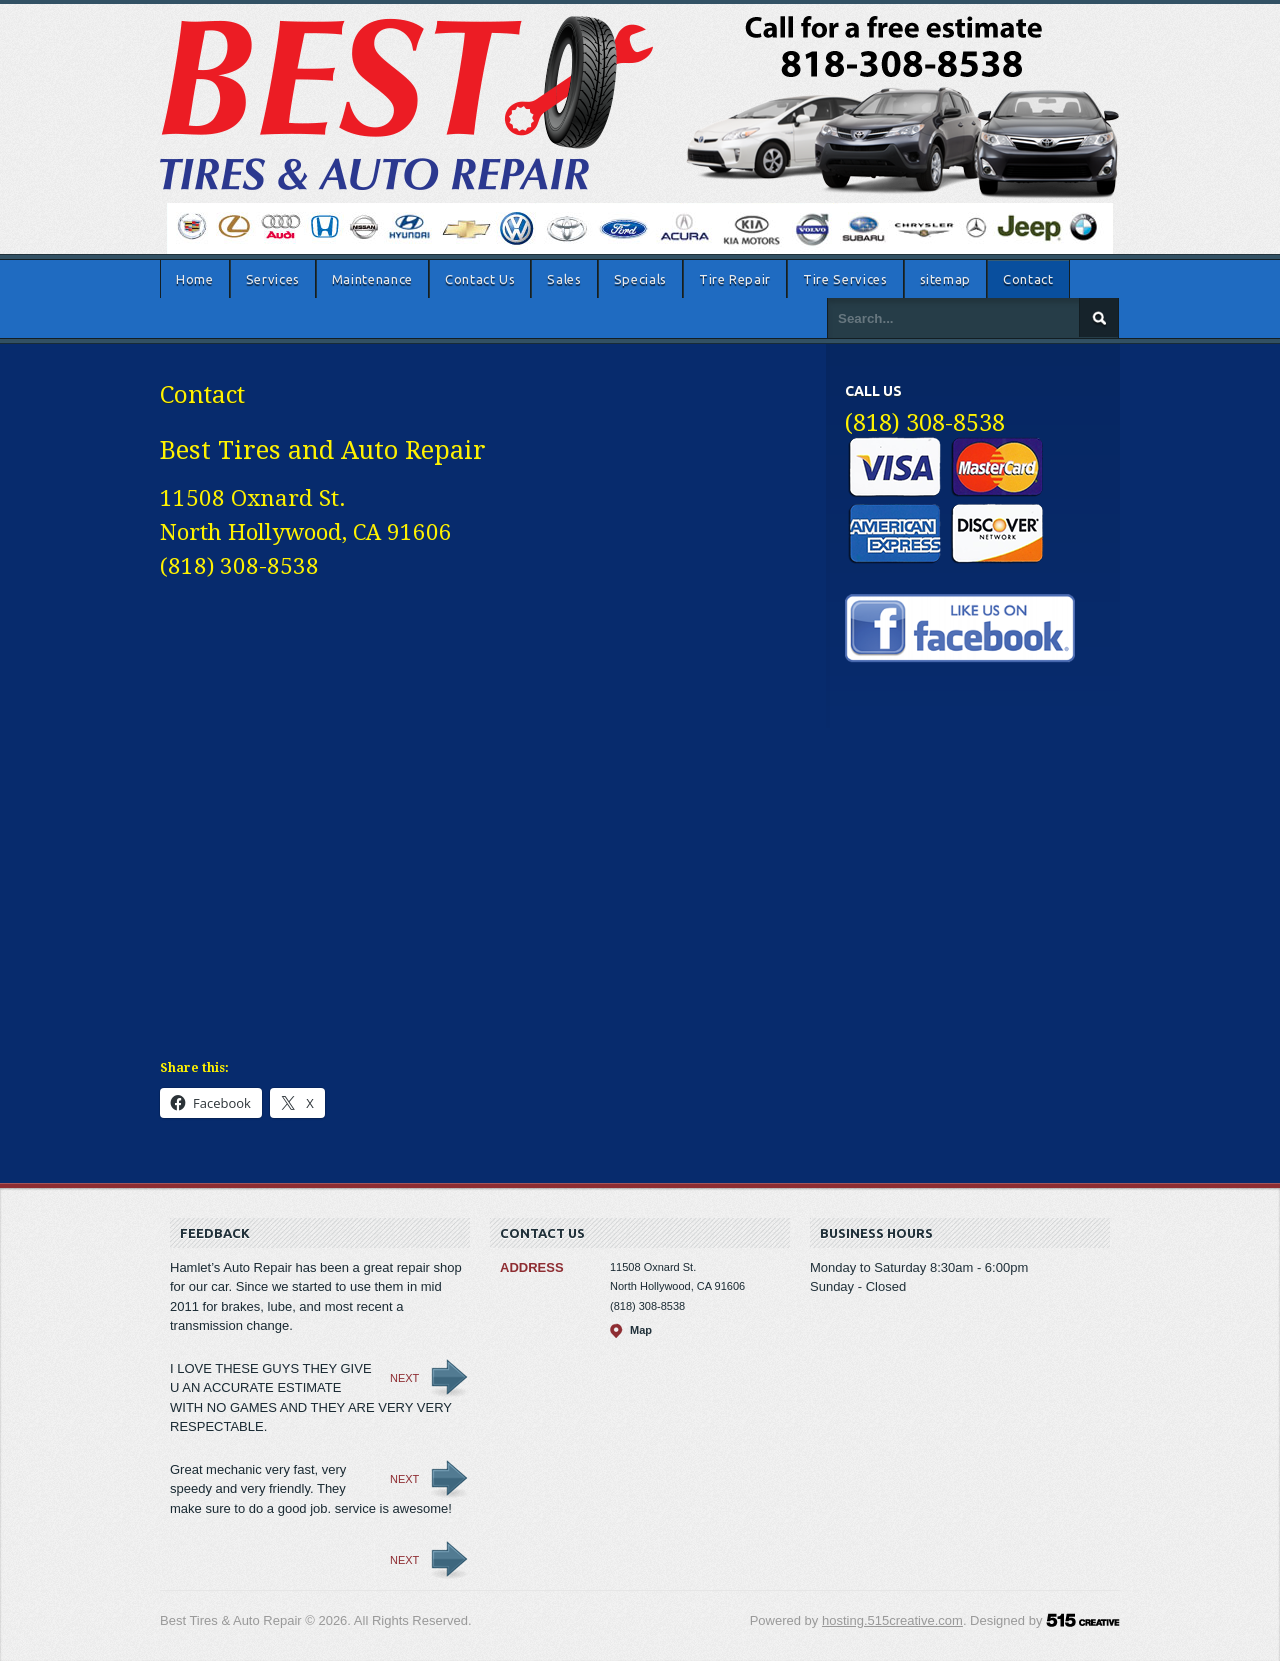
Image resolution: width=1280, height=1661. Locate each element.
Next (404, 1378)
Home (195, 279)
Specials (640, 279)
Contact (1028, 279)
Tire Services (845, 279)
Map (641, 1330)
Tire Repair (735, 279)
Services (273, 279)
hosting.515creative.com (892, 1620)
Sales (564, 279)
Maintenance (372, 279)
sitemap (946, 279)
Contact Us (480, 279)
